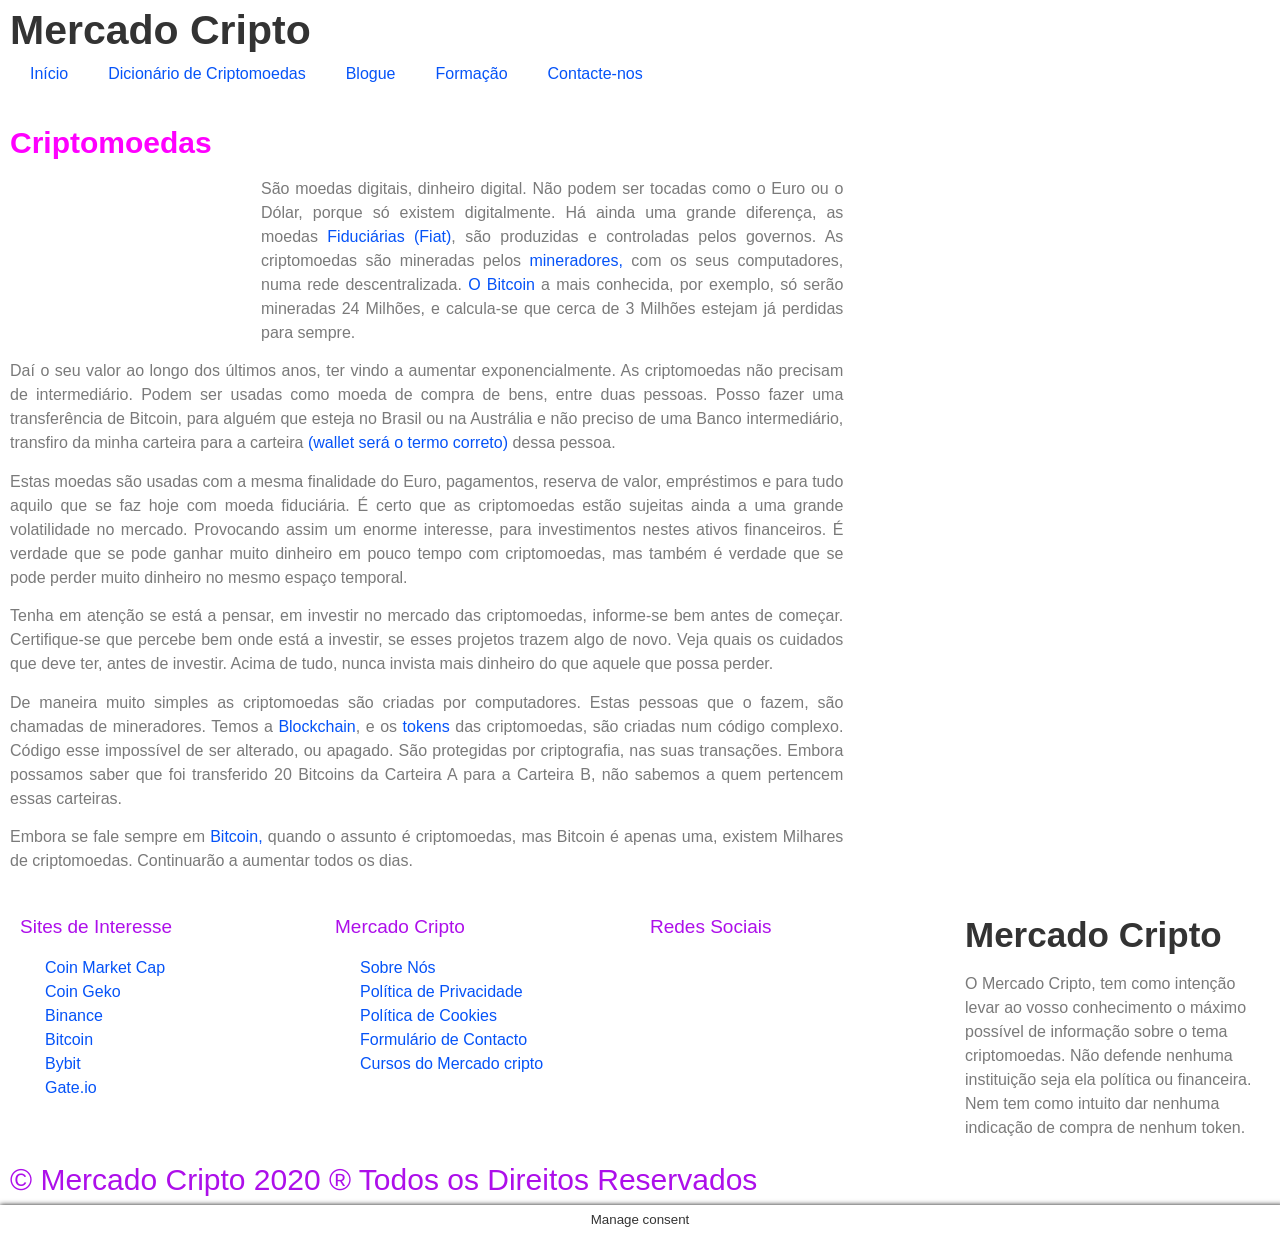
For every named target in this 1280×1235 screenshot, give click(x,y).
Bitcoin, (236, 836)
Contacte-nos (595, 73)
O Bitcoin (501, 284)
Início (49, 73)
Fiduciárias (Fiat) (389, 236)
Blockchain (316, 726)
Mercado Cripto (160, 30)
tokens (426, 726)
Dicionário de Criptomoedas (206, 73)
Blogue (371, 73)
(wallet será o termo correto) (408, 442)
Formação (472, 73)
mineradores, (575, 260)
